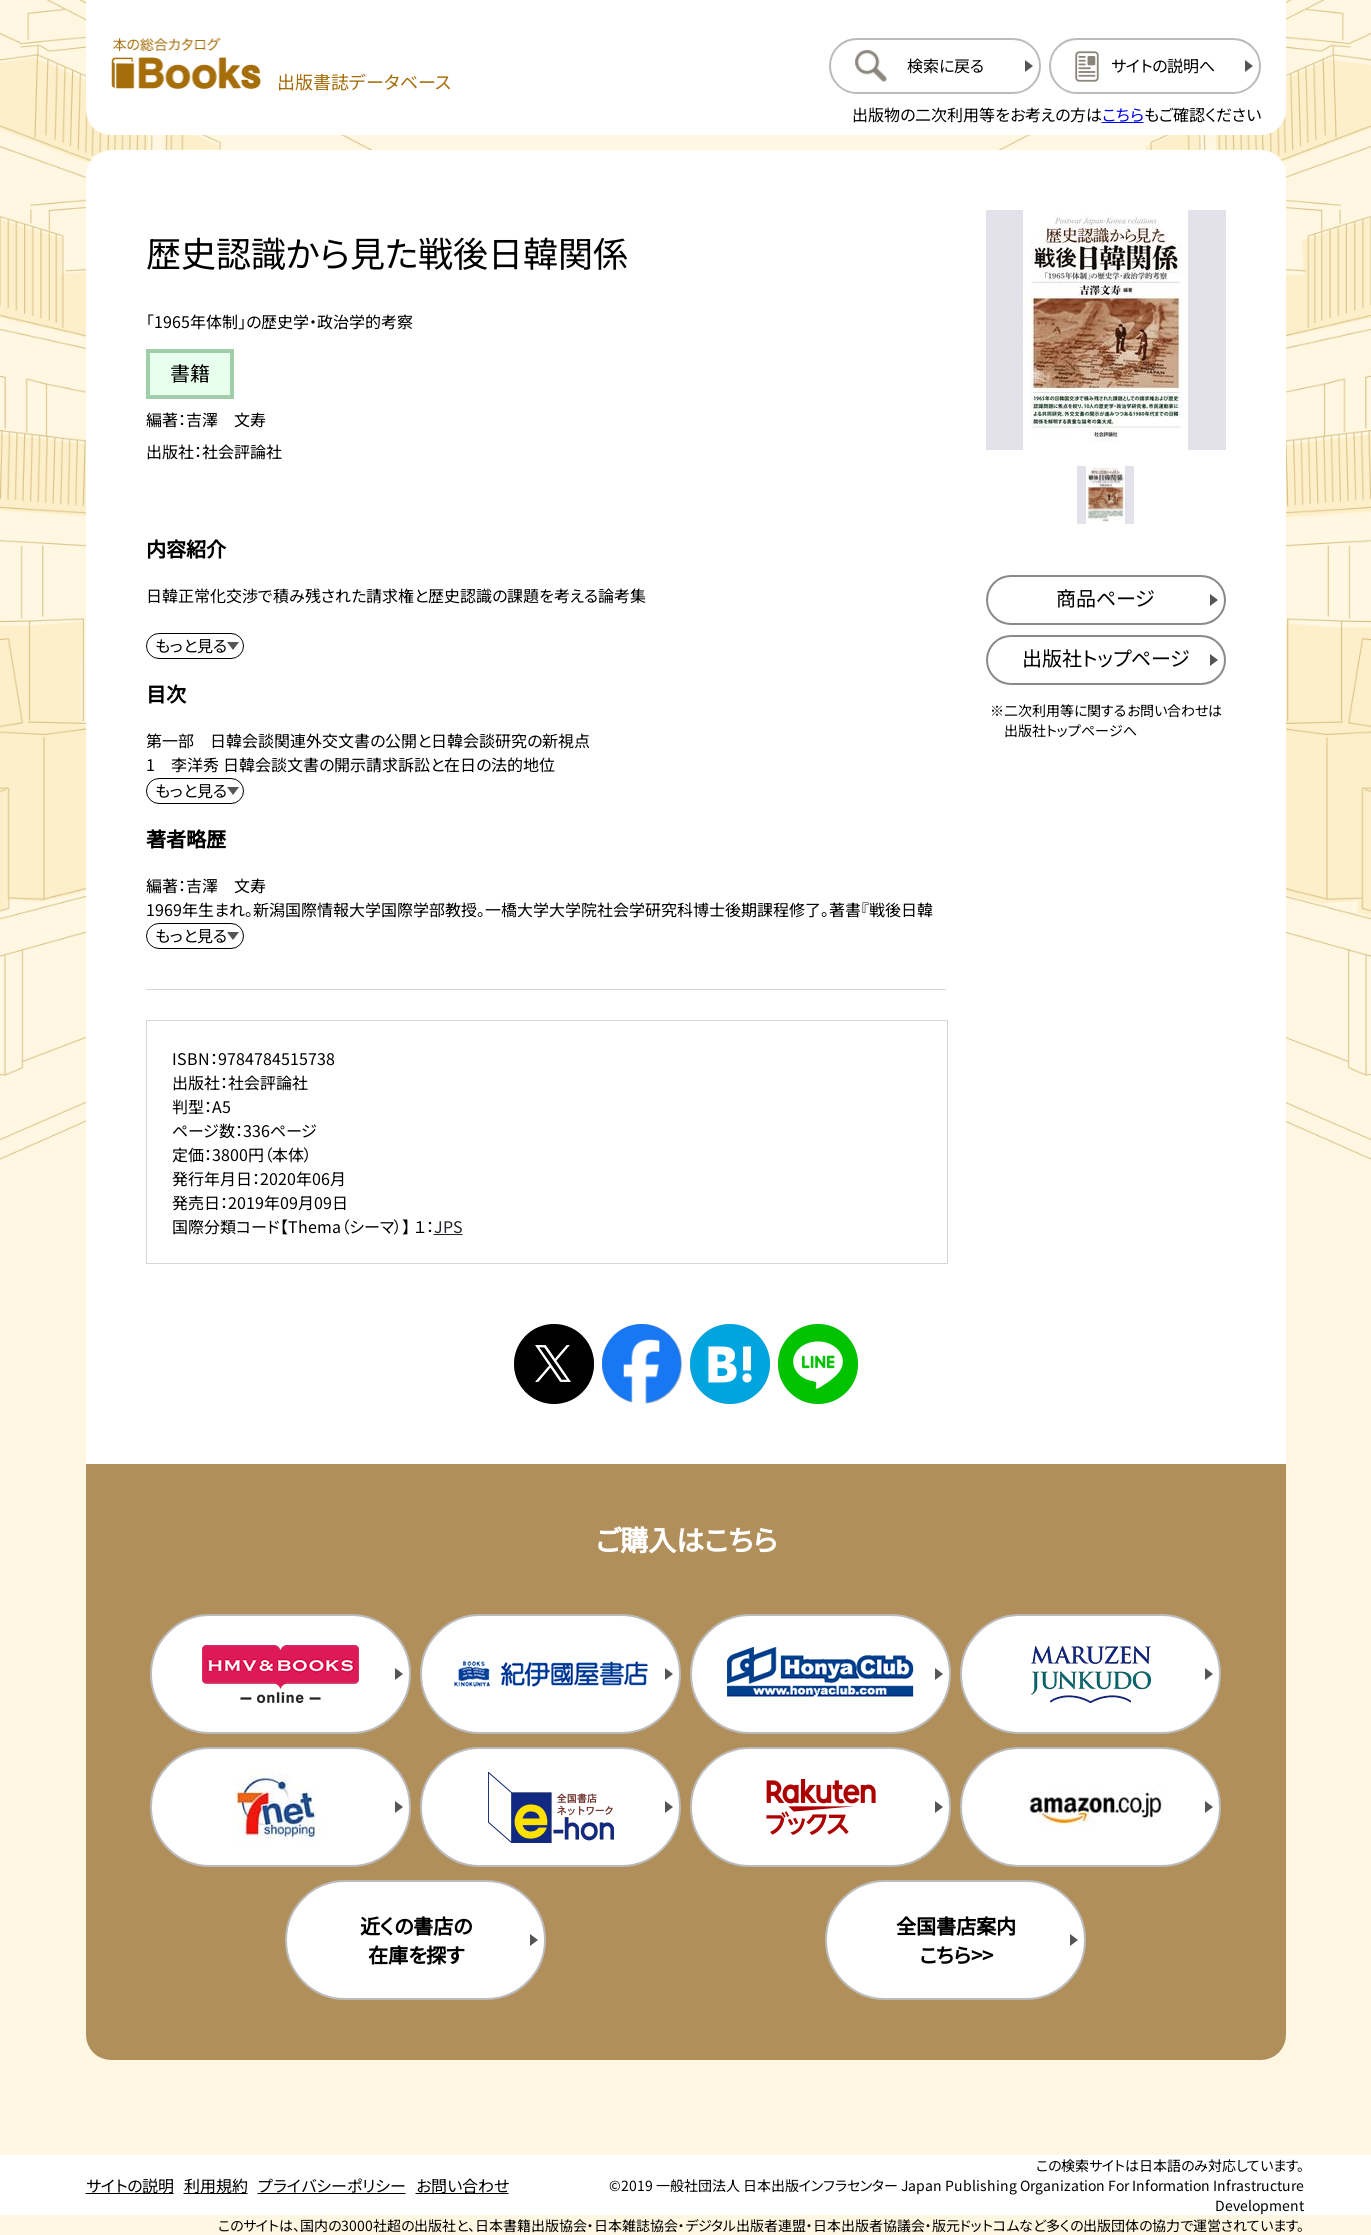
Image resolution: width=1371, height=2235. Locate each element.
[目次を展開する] (195, 791)
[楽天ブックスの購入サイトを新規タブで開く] (820, 1807)
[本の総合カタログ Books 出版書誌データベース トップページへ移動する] (281, 65)
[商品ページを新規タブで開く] (1106, 600)
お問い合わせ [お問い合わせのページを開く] (462, 2185)
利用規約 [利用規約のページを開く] (216, 2185)
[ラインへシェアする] (818, 1364)
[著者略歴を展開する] (195, 936)
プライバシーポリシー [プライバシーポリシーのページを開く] (332, 2185)
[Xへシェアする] (554, 1364)
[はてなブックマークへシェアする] (730, 1364)
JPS (448, 1226)
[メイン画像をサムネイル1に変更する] (1106, 495)
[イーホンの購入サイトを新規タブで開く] (550, 1807)
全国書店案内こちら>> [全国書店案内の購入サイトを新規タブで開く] (956, 1940)
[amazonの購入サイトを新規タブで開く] (1090, 1807)
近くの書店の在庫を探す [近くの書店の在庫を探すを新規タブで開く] (416, 1940)
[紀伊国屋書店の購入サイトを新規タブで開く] (550, 1674)
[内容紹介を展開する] (195, 646)
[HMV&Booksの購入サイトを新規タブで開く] (280, 1674)
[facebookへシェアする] (642, 1364)
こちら (1123, 114)
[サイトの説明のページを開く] (1155, 66)
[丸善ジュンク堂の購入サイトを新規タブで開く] (1090, 1674)
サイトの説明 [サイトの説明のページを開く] (130, 2185)
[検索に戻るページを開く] (935, 66)
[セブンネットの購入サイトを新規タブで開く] (280, 1807)
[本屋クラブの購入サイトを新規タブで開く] (820, 1674)
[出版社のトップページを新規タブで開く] (1106, 660)
